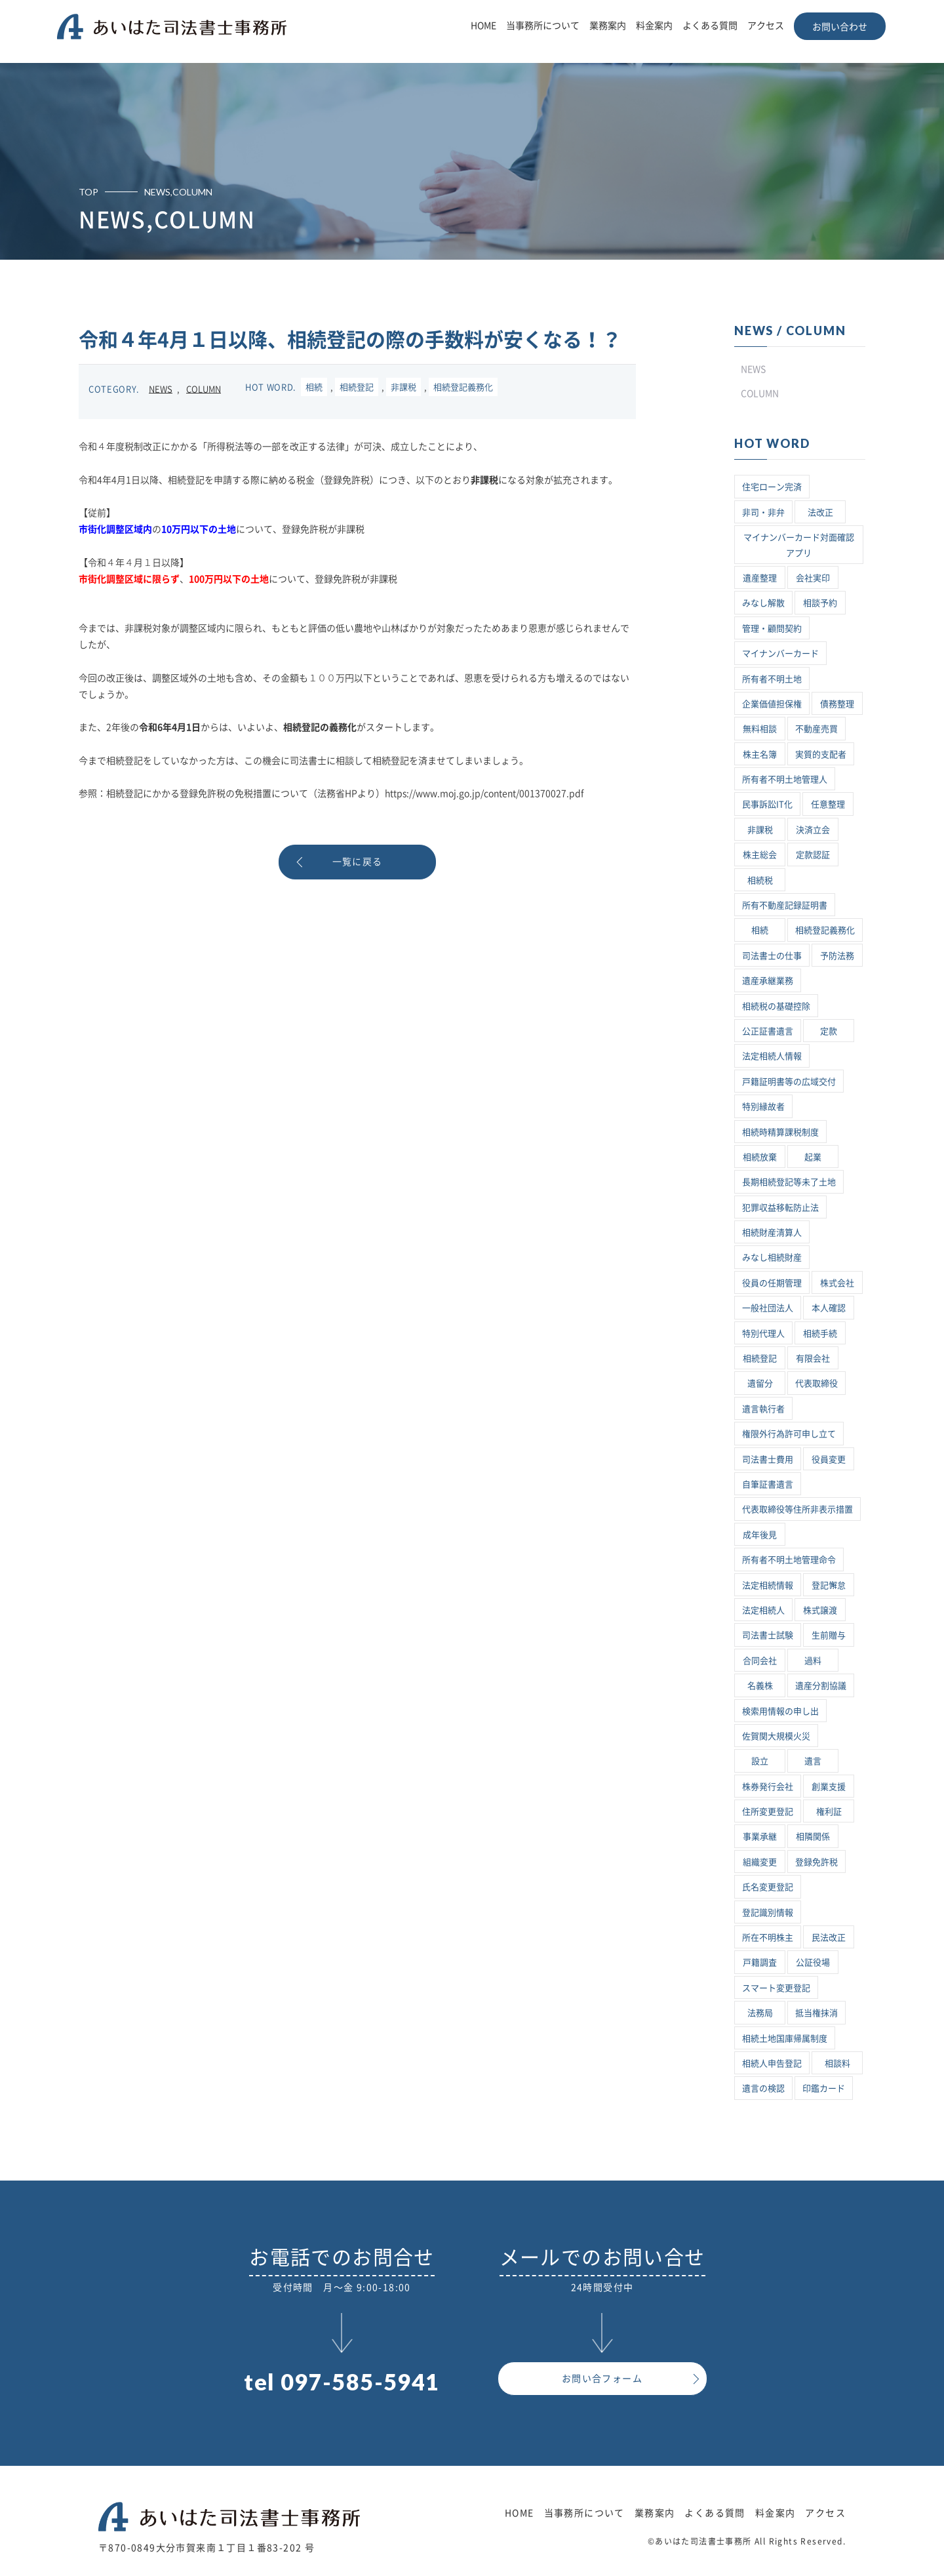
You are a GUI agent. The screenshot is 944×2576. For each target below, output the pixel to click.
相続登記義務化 (463, 387)
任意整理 (828, 804)
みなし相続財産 (772, 1257)
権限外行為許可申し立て (789, 1434)
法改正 (820, 512)
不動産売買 (816, 729)
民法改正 (829, 1937)
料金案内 (654, 25)
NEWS (160, 389)
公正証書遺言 (767, 1031)
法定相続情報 (767, 1585)
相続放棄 (760, 1157)
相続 (314, 387)
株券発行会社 (767, 1786)
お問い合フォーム (602, 2378)
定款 (828, 1031)
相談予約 (820, 603)
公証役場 (813, 1962)
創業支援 (829, 1786)
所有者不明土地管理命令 (789, 1560)
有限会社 (813, 1358)
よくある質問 (710, 25)
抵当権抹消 (816, 2013)
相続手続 (820, 1333)
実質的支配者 (820, 754)
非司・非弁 (763, 512)
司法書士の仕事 (772, 956)
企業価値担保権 (772, 704)
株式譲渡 (820, 1610)
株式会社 (837, 1283)
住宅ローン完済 (772, 487)
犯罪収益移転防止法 (780, 1207)
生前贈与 (829, 1635)
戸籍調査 (760, 1962)
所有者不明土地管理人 (784, 779)
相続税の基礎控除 (776, 1006)
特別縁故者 (763, 1106)
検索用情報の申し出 (780, 1711)
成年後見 (760, 1535)
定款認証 (813, 855)
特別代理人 (763, 1333)
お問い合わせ (839, 26)
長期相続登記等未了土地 (789, 1182)
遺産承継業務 (767, 980)
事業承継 (760, 1836)
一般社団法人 (767, 1308)
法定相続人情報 (772, 1056)
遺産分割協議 (820, 1685)
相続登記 (357, 387)
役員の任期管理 (772, 1283)
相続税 (760, 880)
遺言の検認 (763, 2088)
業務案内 (607, 25)
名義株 (760, 1685)
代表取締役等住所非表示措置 (797, 1509)
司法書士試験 (767, 1635)
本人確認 (829, 1308)
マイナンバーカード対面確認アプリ (798, 545)
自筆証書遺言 (767, 1484)
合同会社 (760, 1661)
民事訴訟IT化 (767, 804)
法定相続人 (763, 1610)
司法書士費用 (767, 1459)
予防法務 (837, 956)
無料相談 (760, 729)
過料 (812, 1661)
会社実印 (813, 578)
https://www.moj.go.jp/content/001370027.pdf (484, 793)
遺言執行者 (763, 1409)
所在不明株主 (767, 1937)
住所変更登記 (767, 1811)
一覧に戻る (357, 861)
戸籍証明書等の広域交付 (789, 1081)
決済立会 (813, 830)
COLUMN (203, 389)
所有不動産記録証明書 (784, 905)
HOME (483, 25)
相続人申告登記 (772, 2063)
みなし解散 (763, 603)
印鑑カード (823, 2088)
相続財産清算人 (772, 1232)
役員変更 (829, 1459)
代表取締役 (816, 1383)
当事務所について (543, 25)
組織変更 (760, 1862)
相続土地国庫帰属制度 (784, 2038)
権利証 (829, 1811)
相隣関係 (813, 1836)
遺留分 (760, 1383)
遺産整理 (760, 578)
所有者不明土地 (772, 679)
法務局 (760, 2013)
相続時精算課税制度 (780, 1132)
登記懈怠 (829, 1585)
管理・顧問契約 (772, 628)
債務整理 (837, 704)
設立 (759, 1761)
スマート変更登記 (776, 1988)
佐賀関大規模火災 (776, 1736)
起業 (812, 1157)
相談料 (837, 2063)
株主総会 (760, 855)
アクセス (765, 25)
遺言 (812, 1761)
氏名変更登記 (767, 1887)
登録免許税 (816, 1862)
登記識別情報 (767, 1912)
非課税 (403, 387)
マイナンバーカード (780, 653)
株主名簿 (760, 754)
